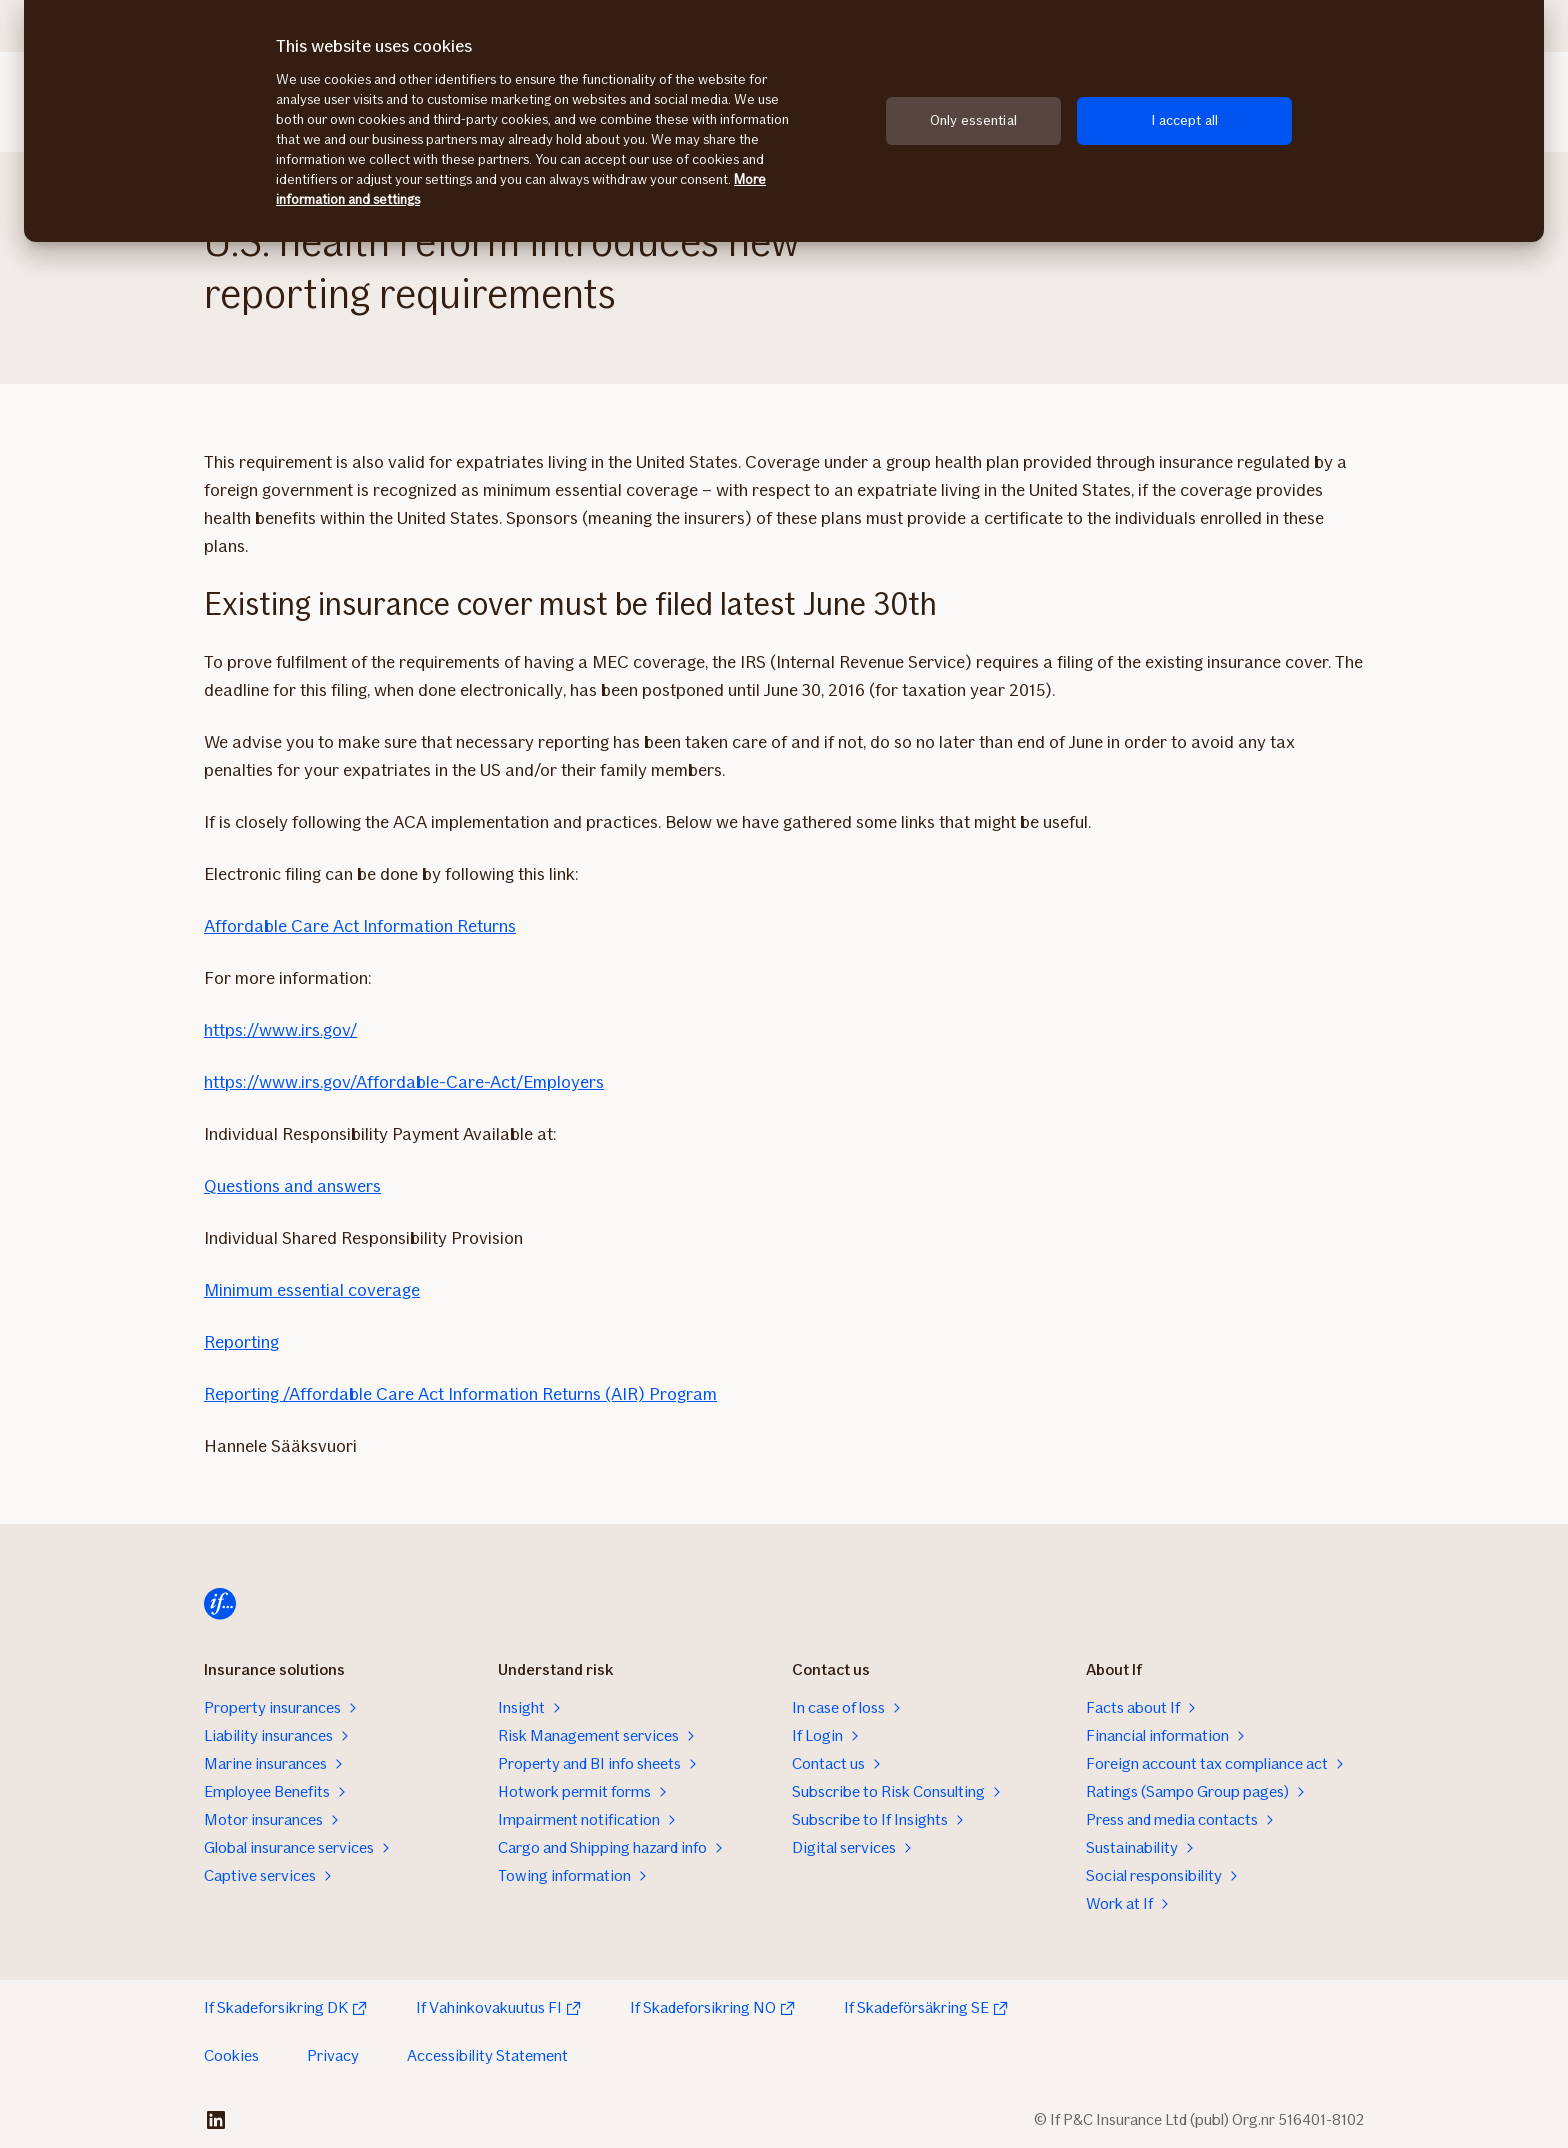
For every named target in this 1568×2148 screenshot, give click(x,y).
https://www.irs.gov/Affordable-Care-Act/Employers (404, 1082)
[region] (784, 121)
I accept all (1184, 120)
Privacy (333, 2055)
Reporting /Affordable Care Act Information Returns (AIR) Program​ (460, 1394)
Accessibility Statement (487, 2055)
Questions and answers (292, 1186)
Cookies (231, 2055)
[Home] (220, 1604)
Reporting (241, 1342)
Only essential (973, 120)
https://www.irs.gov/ (280, 1030)
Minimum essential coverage (312, 1290)
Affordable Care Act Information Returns (360, 926)
